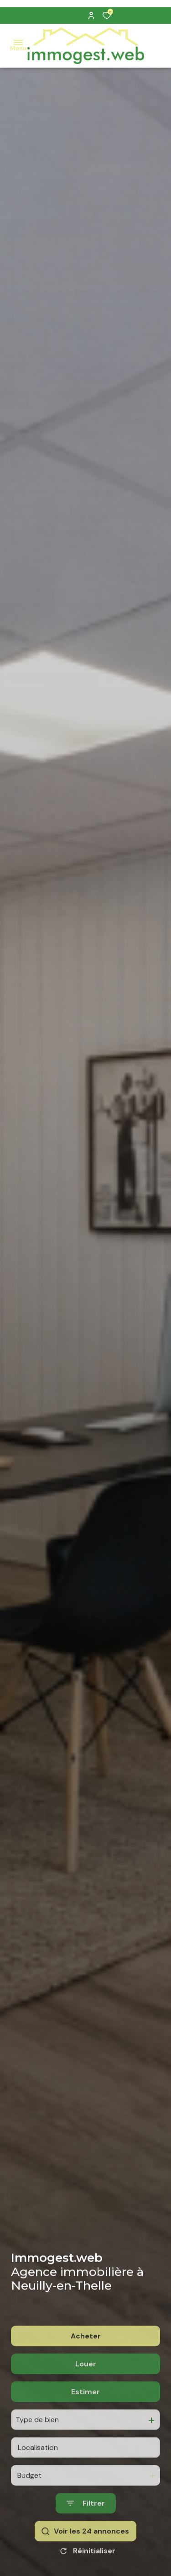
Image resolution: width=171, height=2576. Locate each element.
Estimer (85, 2431)
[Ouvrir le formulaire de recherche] (86, 2543)
